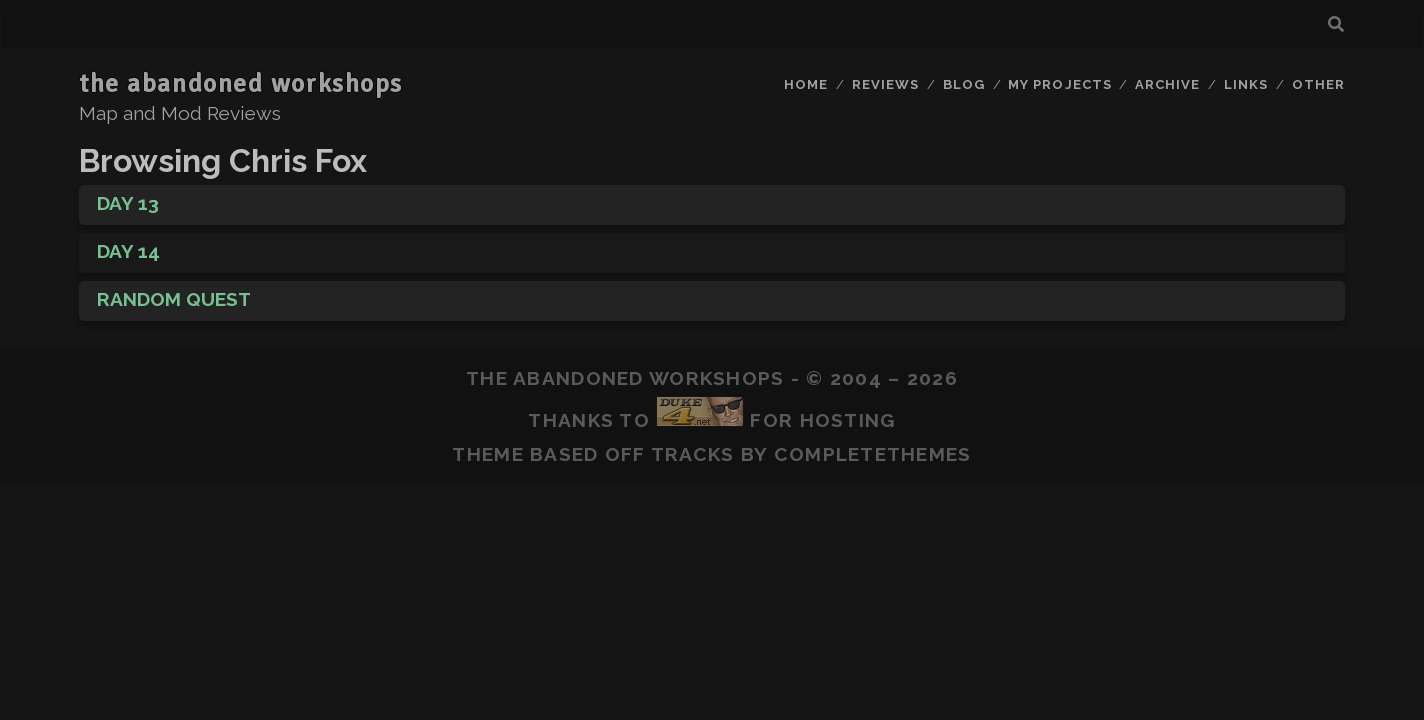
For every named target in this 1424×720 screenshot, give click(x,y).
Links (1246, 84)
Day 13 (128, 203)
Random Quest (174, 299)
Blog (964, 84)
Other (1318, 84)
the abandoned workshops (241, 84)
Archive (1167, 84)
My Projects (1059, 84)
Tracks (693, 454)
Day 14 (128, 251)
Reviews (885, 84)
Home (806, 84)
